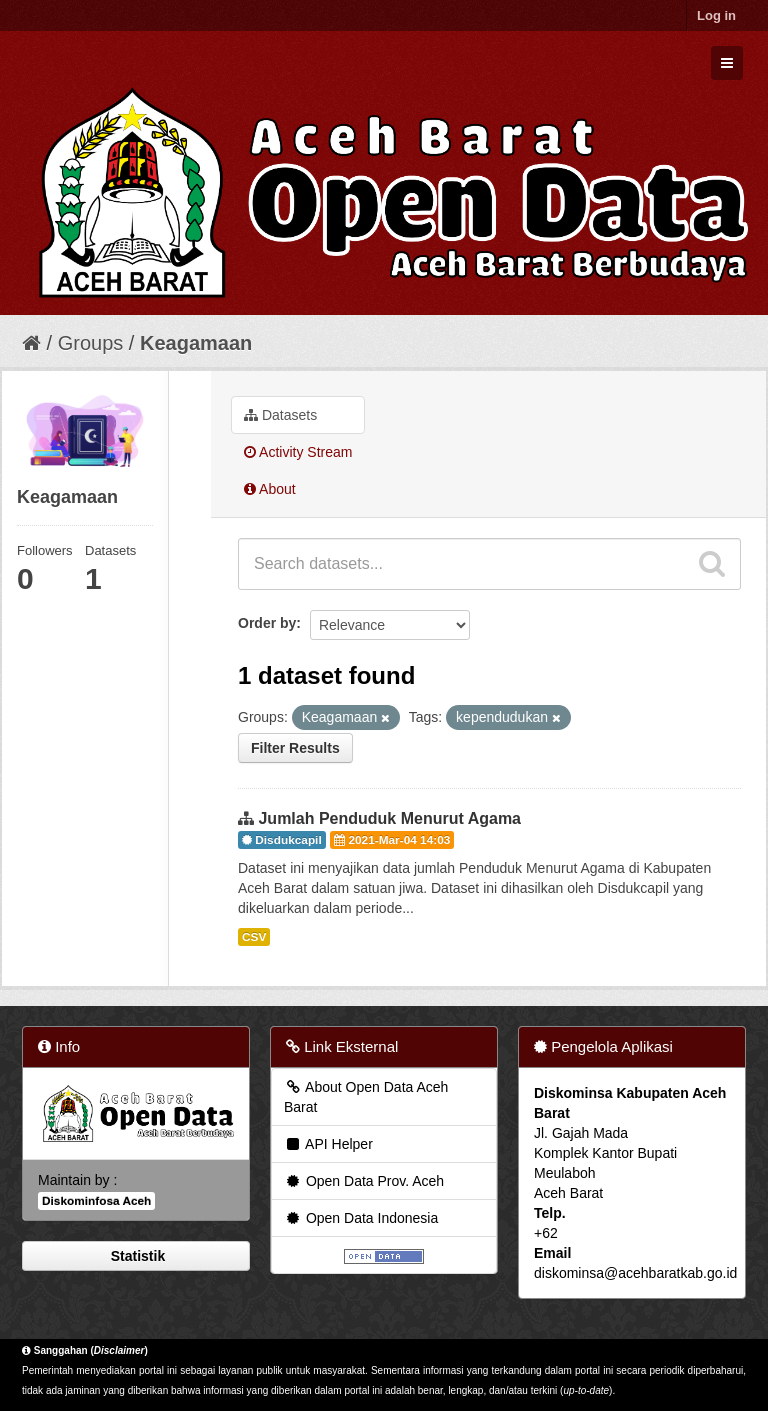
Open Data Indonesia (361, 1218)
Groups (91, 343)
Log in (716, 15)
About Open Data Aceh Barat (366, 1097)
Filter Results (295, 748)
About (270, 489)
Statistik (136, 1256)
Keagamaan (196, 343)
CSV (254, 937)
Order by (267, 623)
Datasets (280, 415)
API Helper (328, 1144)
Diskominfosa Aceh (96, 1201)
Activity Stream (298, 452)
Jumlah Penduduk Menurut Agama (389, 818)
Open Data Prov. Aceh (364, 1181)
